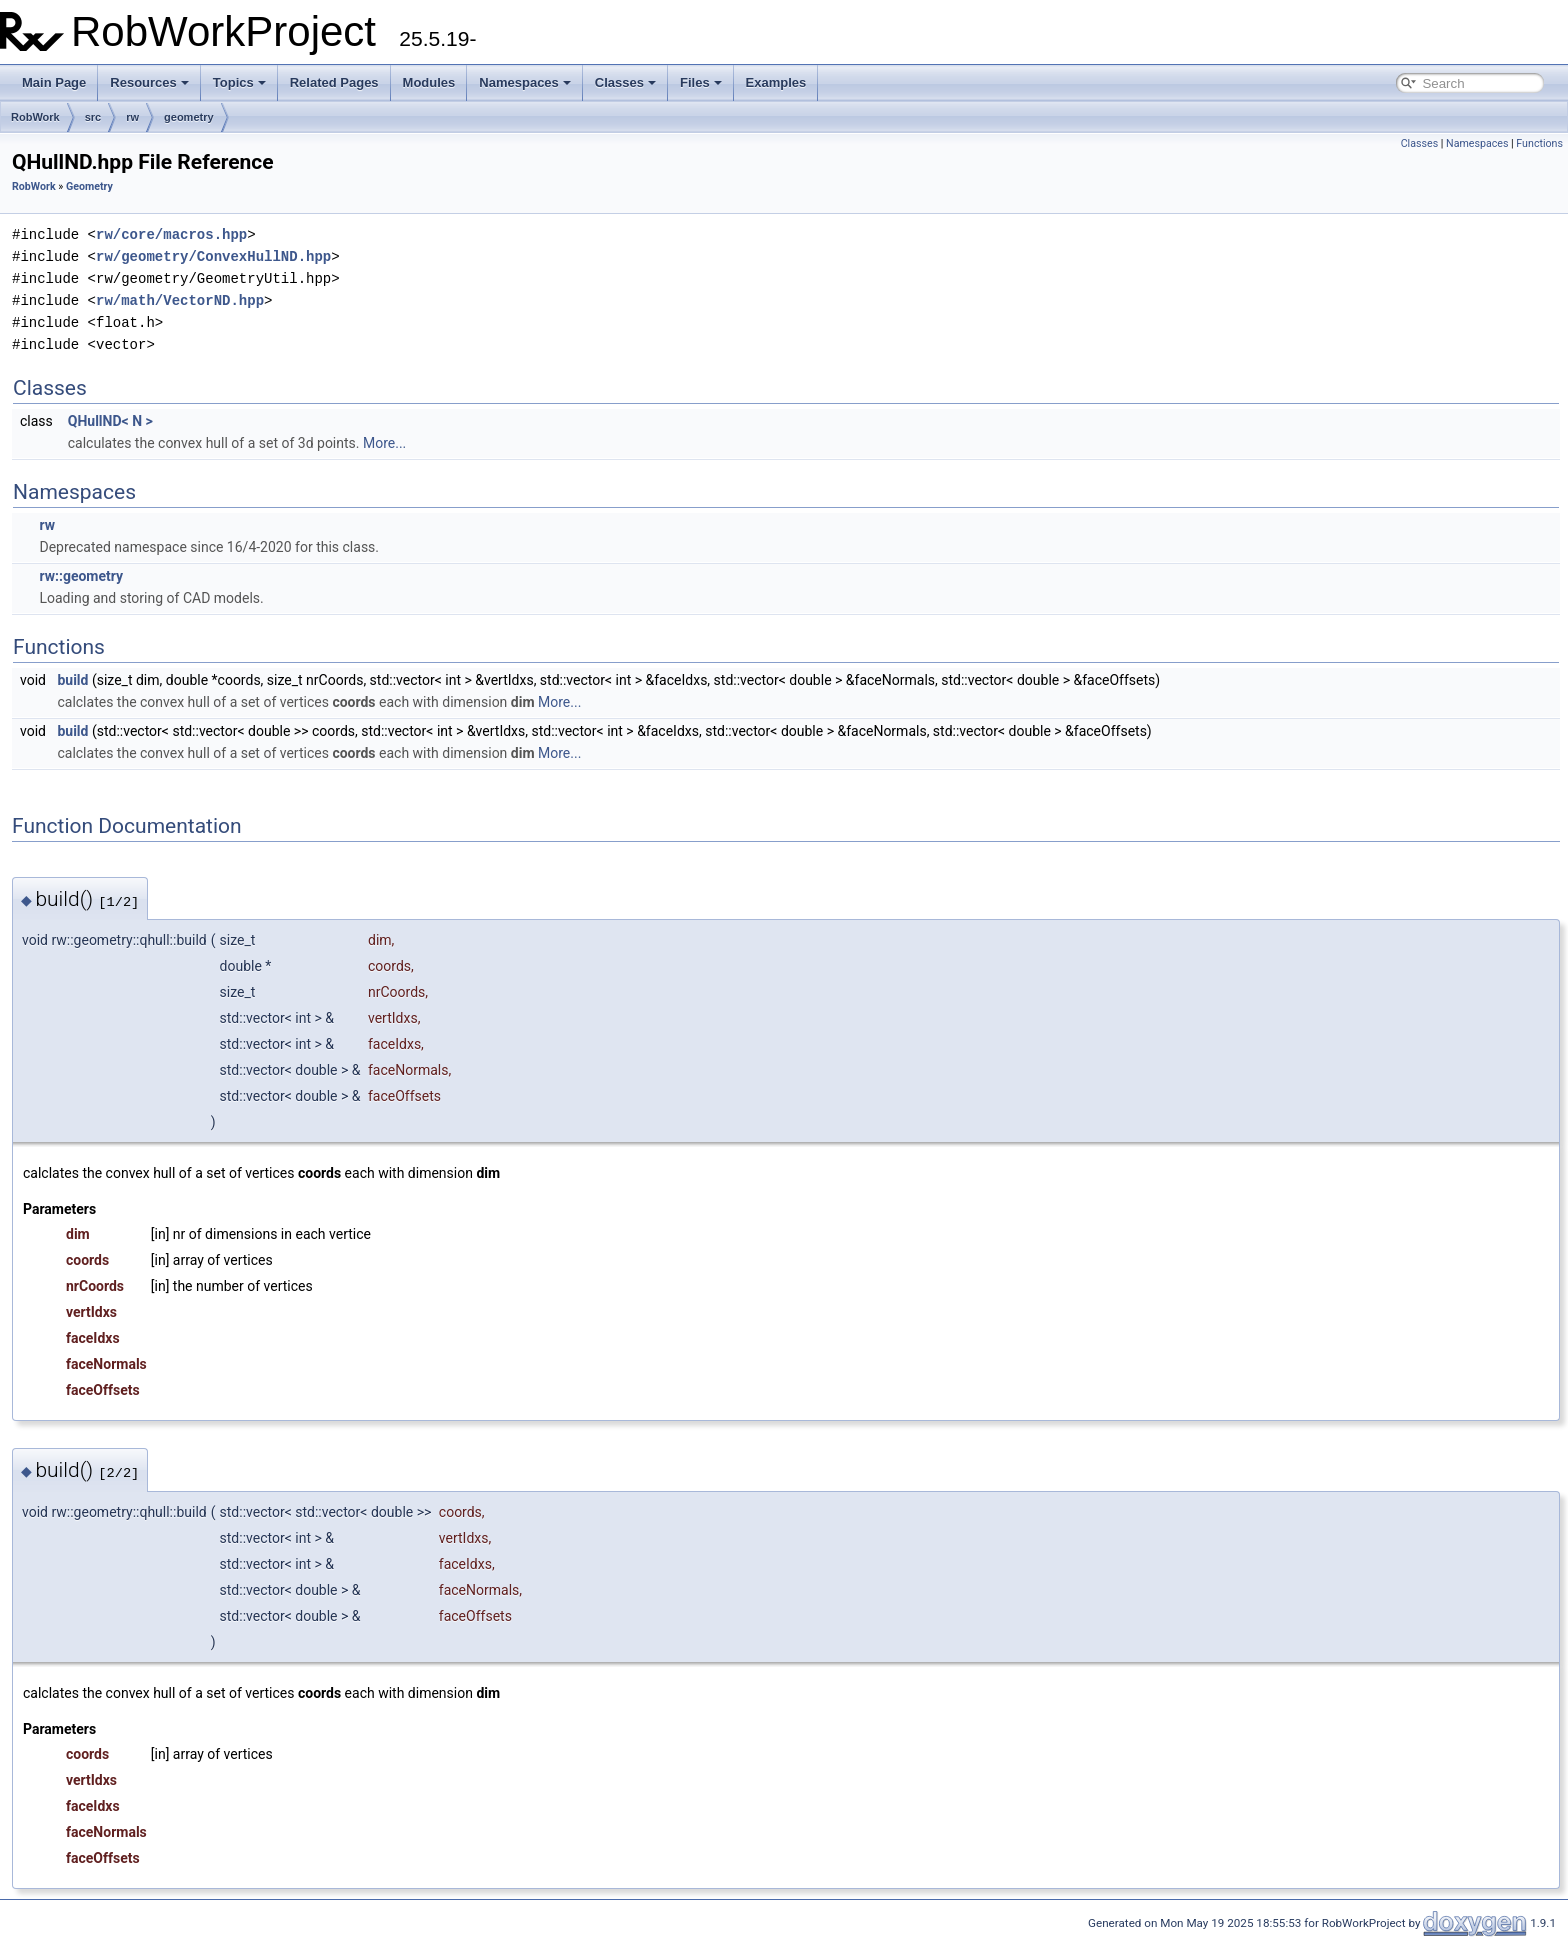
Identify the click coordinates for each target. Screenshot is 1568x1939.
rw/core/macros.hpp (171, 234)
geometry (189, 117)
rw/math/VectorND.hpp (180, 300)
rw (132, 117)
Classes (625, 82)
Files (701, 82)
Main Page (54, 82)
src (93, 117)
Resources (149, 82)
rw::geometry (81, 576)
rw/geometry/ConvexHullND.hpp (213, 256)
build (72, 680)
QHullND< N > (110, 421)
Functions (1539, 143)
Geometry (89, 186)
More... (384, 443)
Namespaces (525, 82)
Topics (239, 82)
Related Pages (334, 82)
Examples (776, 82)
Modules (429, 82)
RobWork (35, 117)
